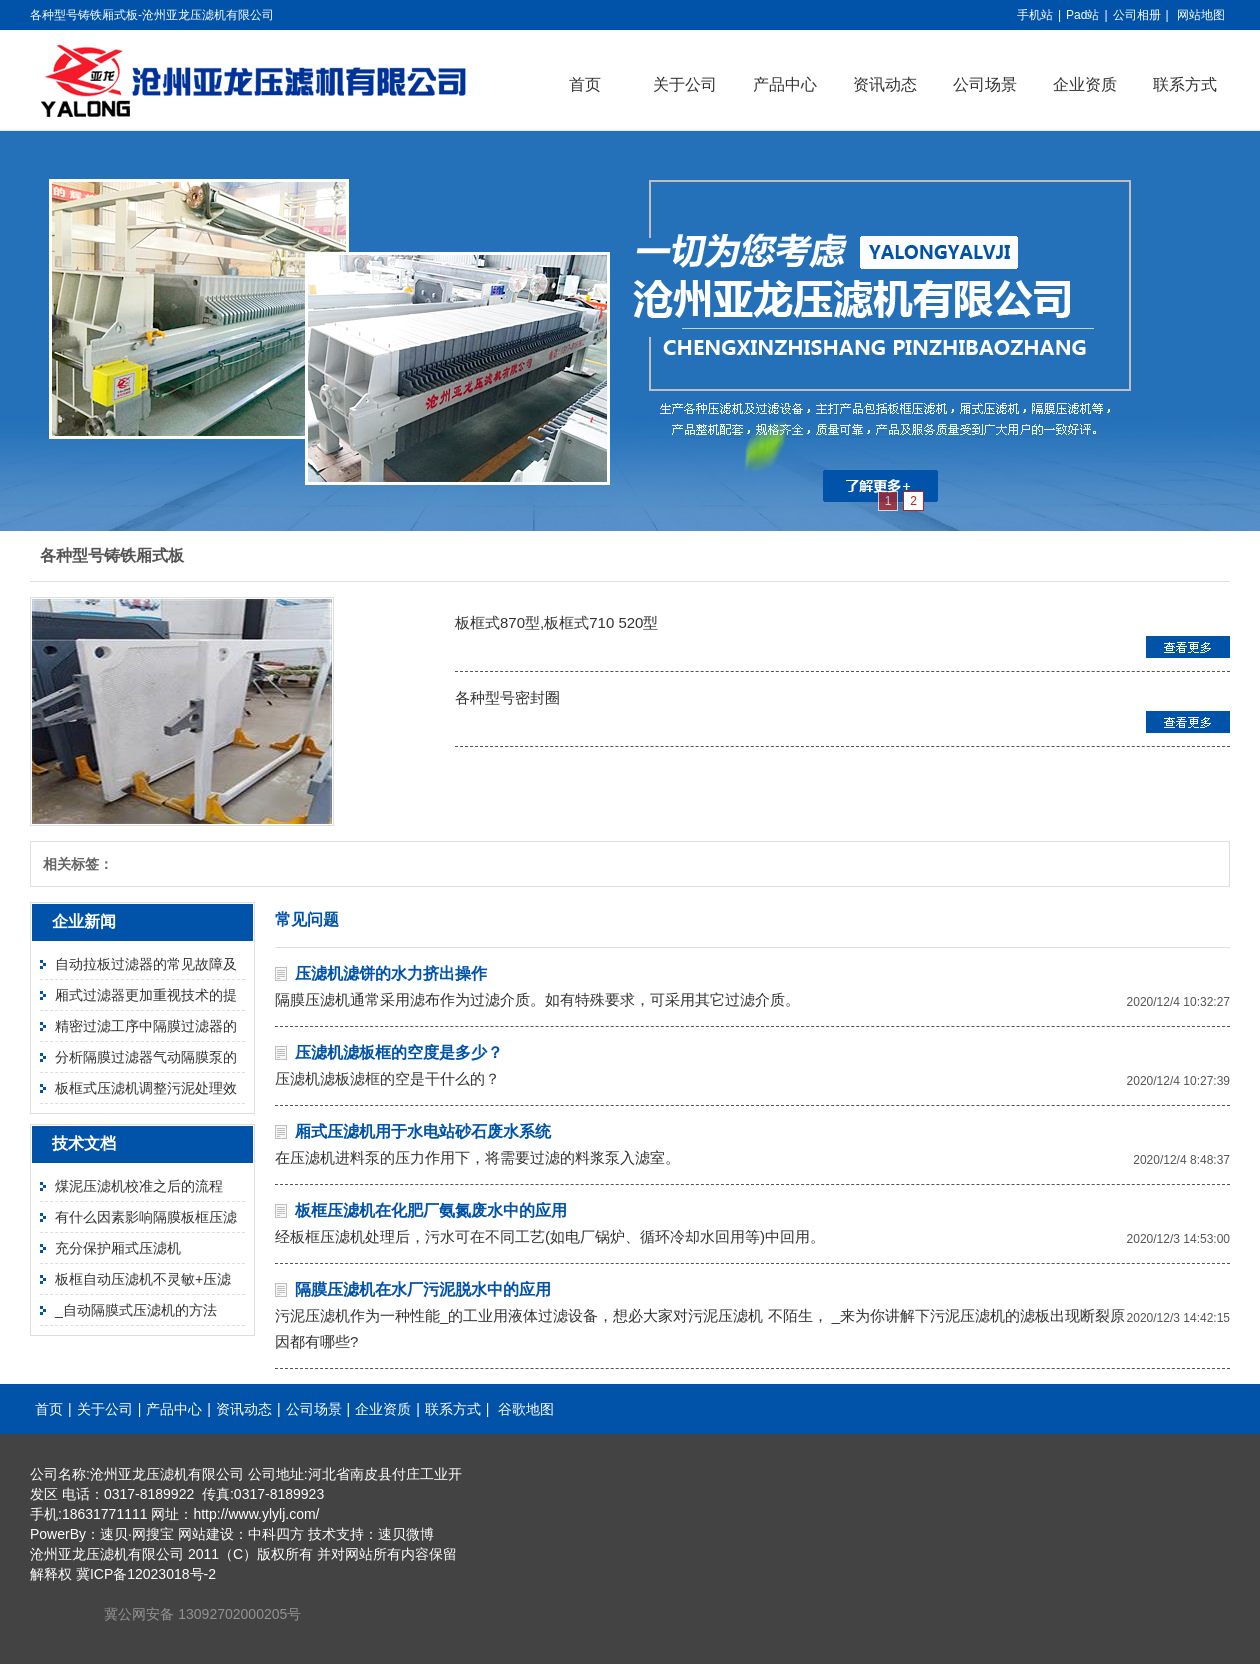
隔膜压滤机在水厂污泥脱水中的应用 (423, 1289)
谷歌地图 (526, 1409)
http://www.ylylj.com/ (256, 1514)
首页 (585, 84)
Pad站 (1082, 15)
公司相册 (1137, 15)
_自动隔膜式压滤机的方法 (136, 1310)
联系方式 (1185, 84)
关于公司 (685, 84)
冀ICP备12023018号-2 (146, 1574)
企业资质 (1085, 84)
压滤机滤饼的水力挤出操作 (391, 973)
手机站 (1035, 15)
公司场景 (985, 84)
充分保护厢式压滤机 (118, 1248)
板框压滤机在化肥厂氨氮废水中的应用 (431, 1210)
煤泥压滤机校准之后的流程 (139, 1186)
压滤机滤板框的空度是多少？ (399, 1052)
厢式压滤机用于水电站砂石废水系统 (423, 1131)
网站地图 (1201, 15)
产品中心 (785, 84)
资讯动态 (885, 84)
